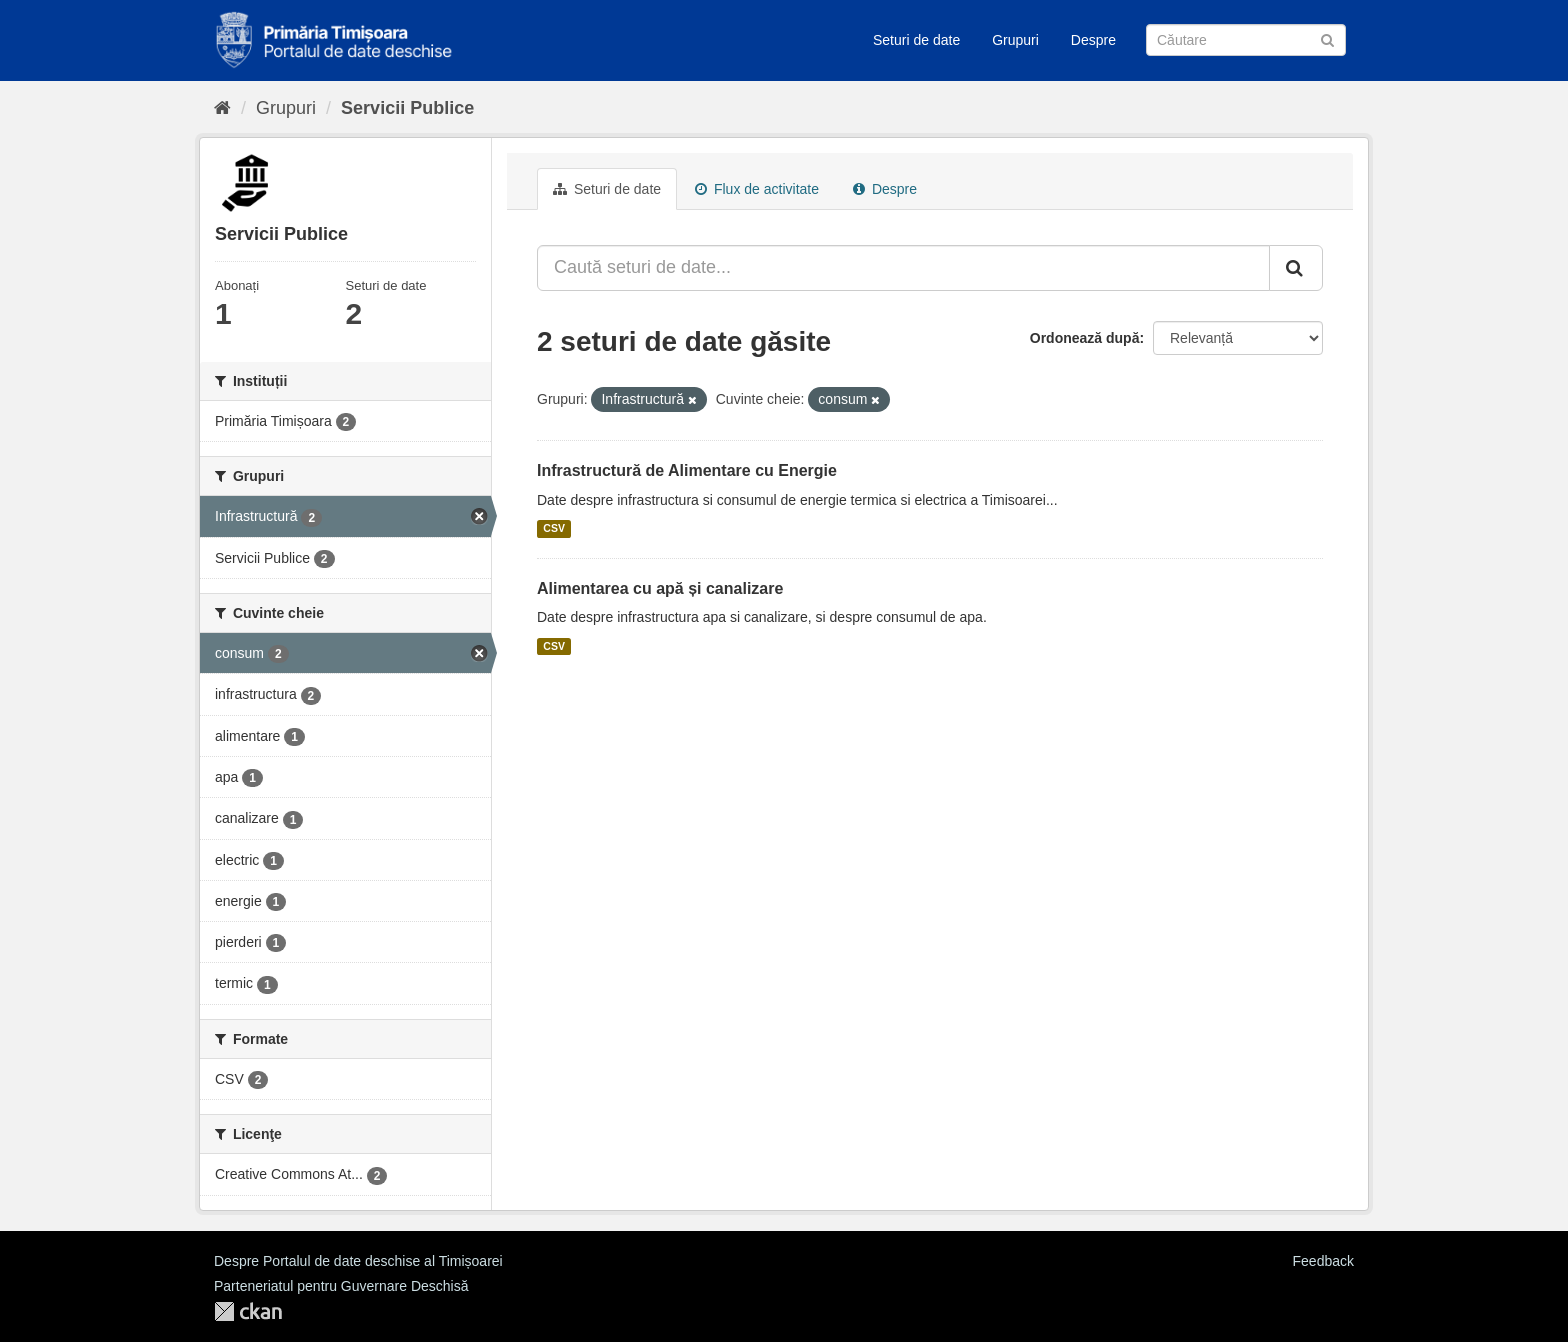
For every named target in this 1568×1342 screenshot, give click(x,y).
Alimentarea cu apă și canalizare (660, 588)
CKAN (248, 1311)
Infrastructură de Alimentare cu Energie (687, 470)
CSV (554, 529)
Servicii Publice (407, 108)
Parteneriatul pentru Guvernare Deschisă (341, 1286)
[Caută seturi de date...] (903, 268)
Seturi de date (916, 40)
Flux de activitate (757, 189)
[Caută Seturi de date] (1246, 40)
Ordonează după (1085, 338)
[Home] (222, 108)
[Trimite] (1327, 38)
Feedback (1323, 1261)
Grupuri (1015, 40)
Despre (1093, 40)
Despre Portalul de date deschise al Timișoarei (358, 1261)
